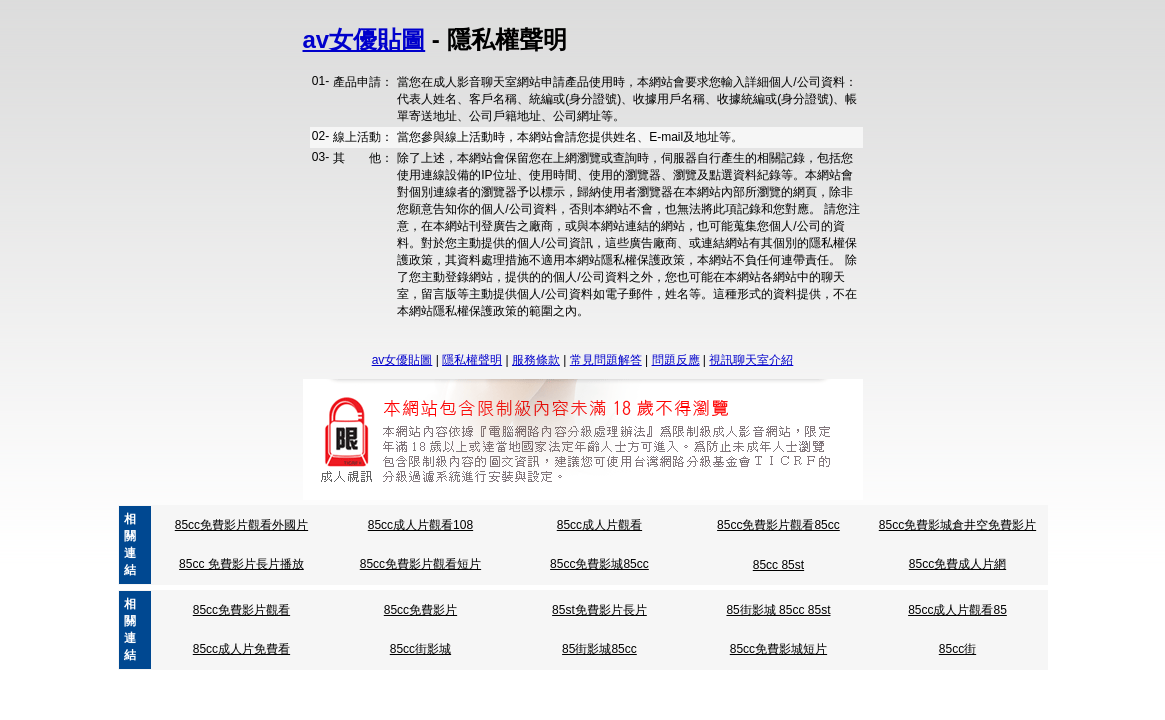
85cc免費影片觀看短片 (420, 564)
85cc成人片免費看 (241, 649)
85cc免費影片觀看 (241, 610)
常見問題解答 (606, 360)
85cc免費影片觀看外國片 (241, 525)
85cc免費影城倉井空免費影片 (957, 525)
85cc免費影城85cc (599, 564)
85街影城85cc (599, 649)
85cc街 (957, 649)
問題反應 (676, 360)
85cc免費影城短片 (778, 649)
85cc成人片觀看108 (420, 525)
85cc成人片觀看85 (957, 610)
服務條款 (536, 360)
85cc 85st (778, 565)
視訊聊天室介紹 (751, 360)
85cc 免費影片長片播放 (241, 564)
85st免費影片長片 (599, 610)
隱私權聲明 (472, 360)
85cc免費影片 (420, 610)
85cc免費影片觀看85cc (778, 525)
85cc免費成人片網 (957, 564)
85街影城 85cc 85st (778, 610)
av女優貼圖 (364, 39)
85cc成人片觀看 (599, 525)
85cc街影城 (420, 649)
